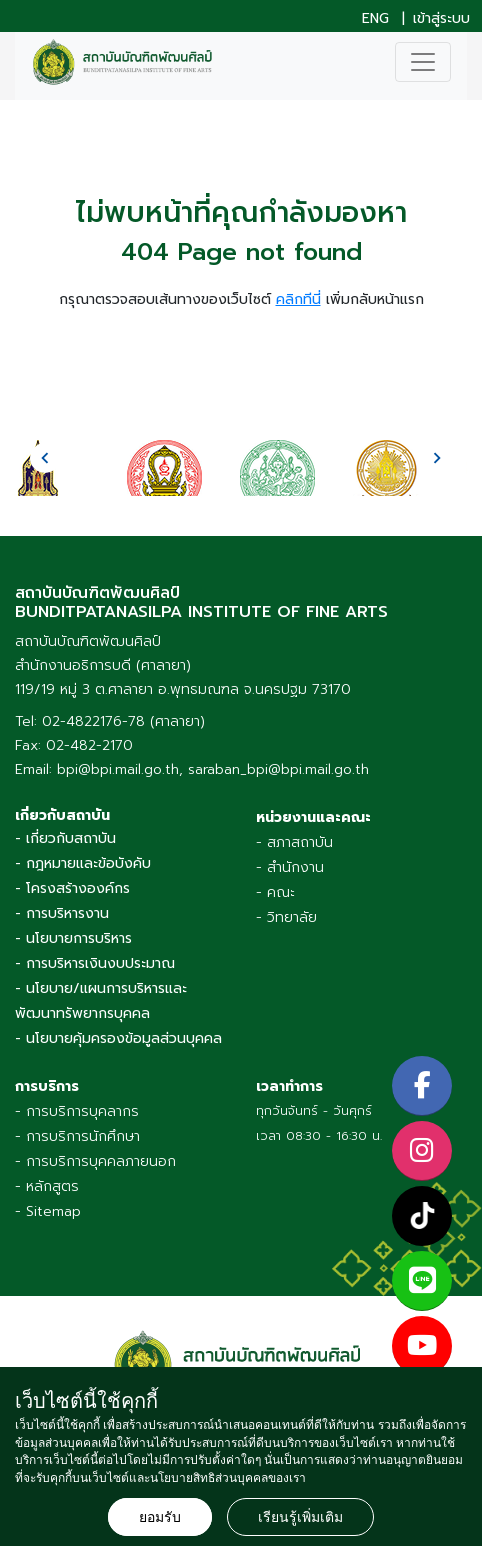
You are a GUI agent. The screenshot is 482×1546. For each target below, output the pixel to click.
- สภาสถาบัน (294, 842)
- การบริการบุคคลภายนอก (95, 1161)
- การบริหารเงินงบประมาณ (95, 963)
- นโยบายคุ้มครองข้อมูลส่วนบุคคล (118, 1038)
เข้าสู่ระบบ (441, 19)
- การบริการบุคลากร (77, 1111)
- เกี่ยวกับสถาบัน (65, 838)
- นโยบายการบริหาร (73, 938)
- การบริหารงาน (62, 913)
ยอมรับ (160, 1517)
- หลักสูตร (47, 1186)
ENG (375, 19)
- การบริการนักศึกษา (77, 1136)
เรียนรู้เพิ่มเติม (300, 1517)
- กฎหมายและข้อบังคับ (83, 863)
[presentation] (45, 458)
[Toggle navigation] (423, 62)
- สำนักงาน (290, 867)
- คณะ (275, 892)
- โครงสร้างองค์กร (72, 888)
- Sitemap (48, 1211)
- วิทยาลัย (286, 917)
